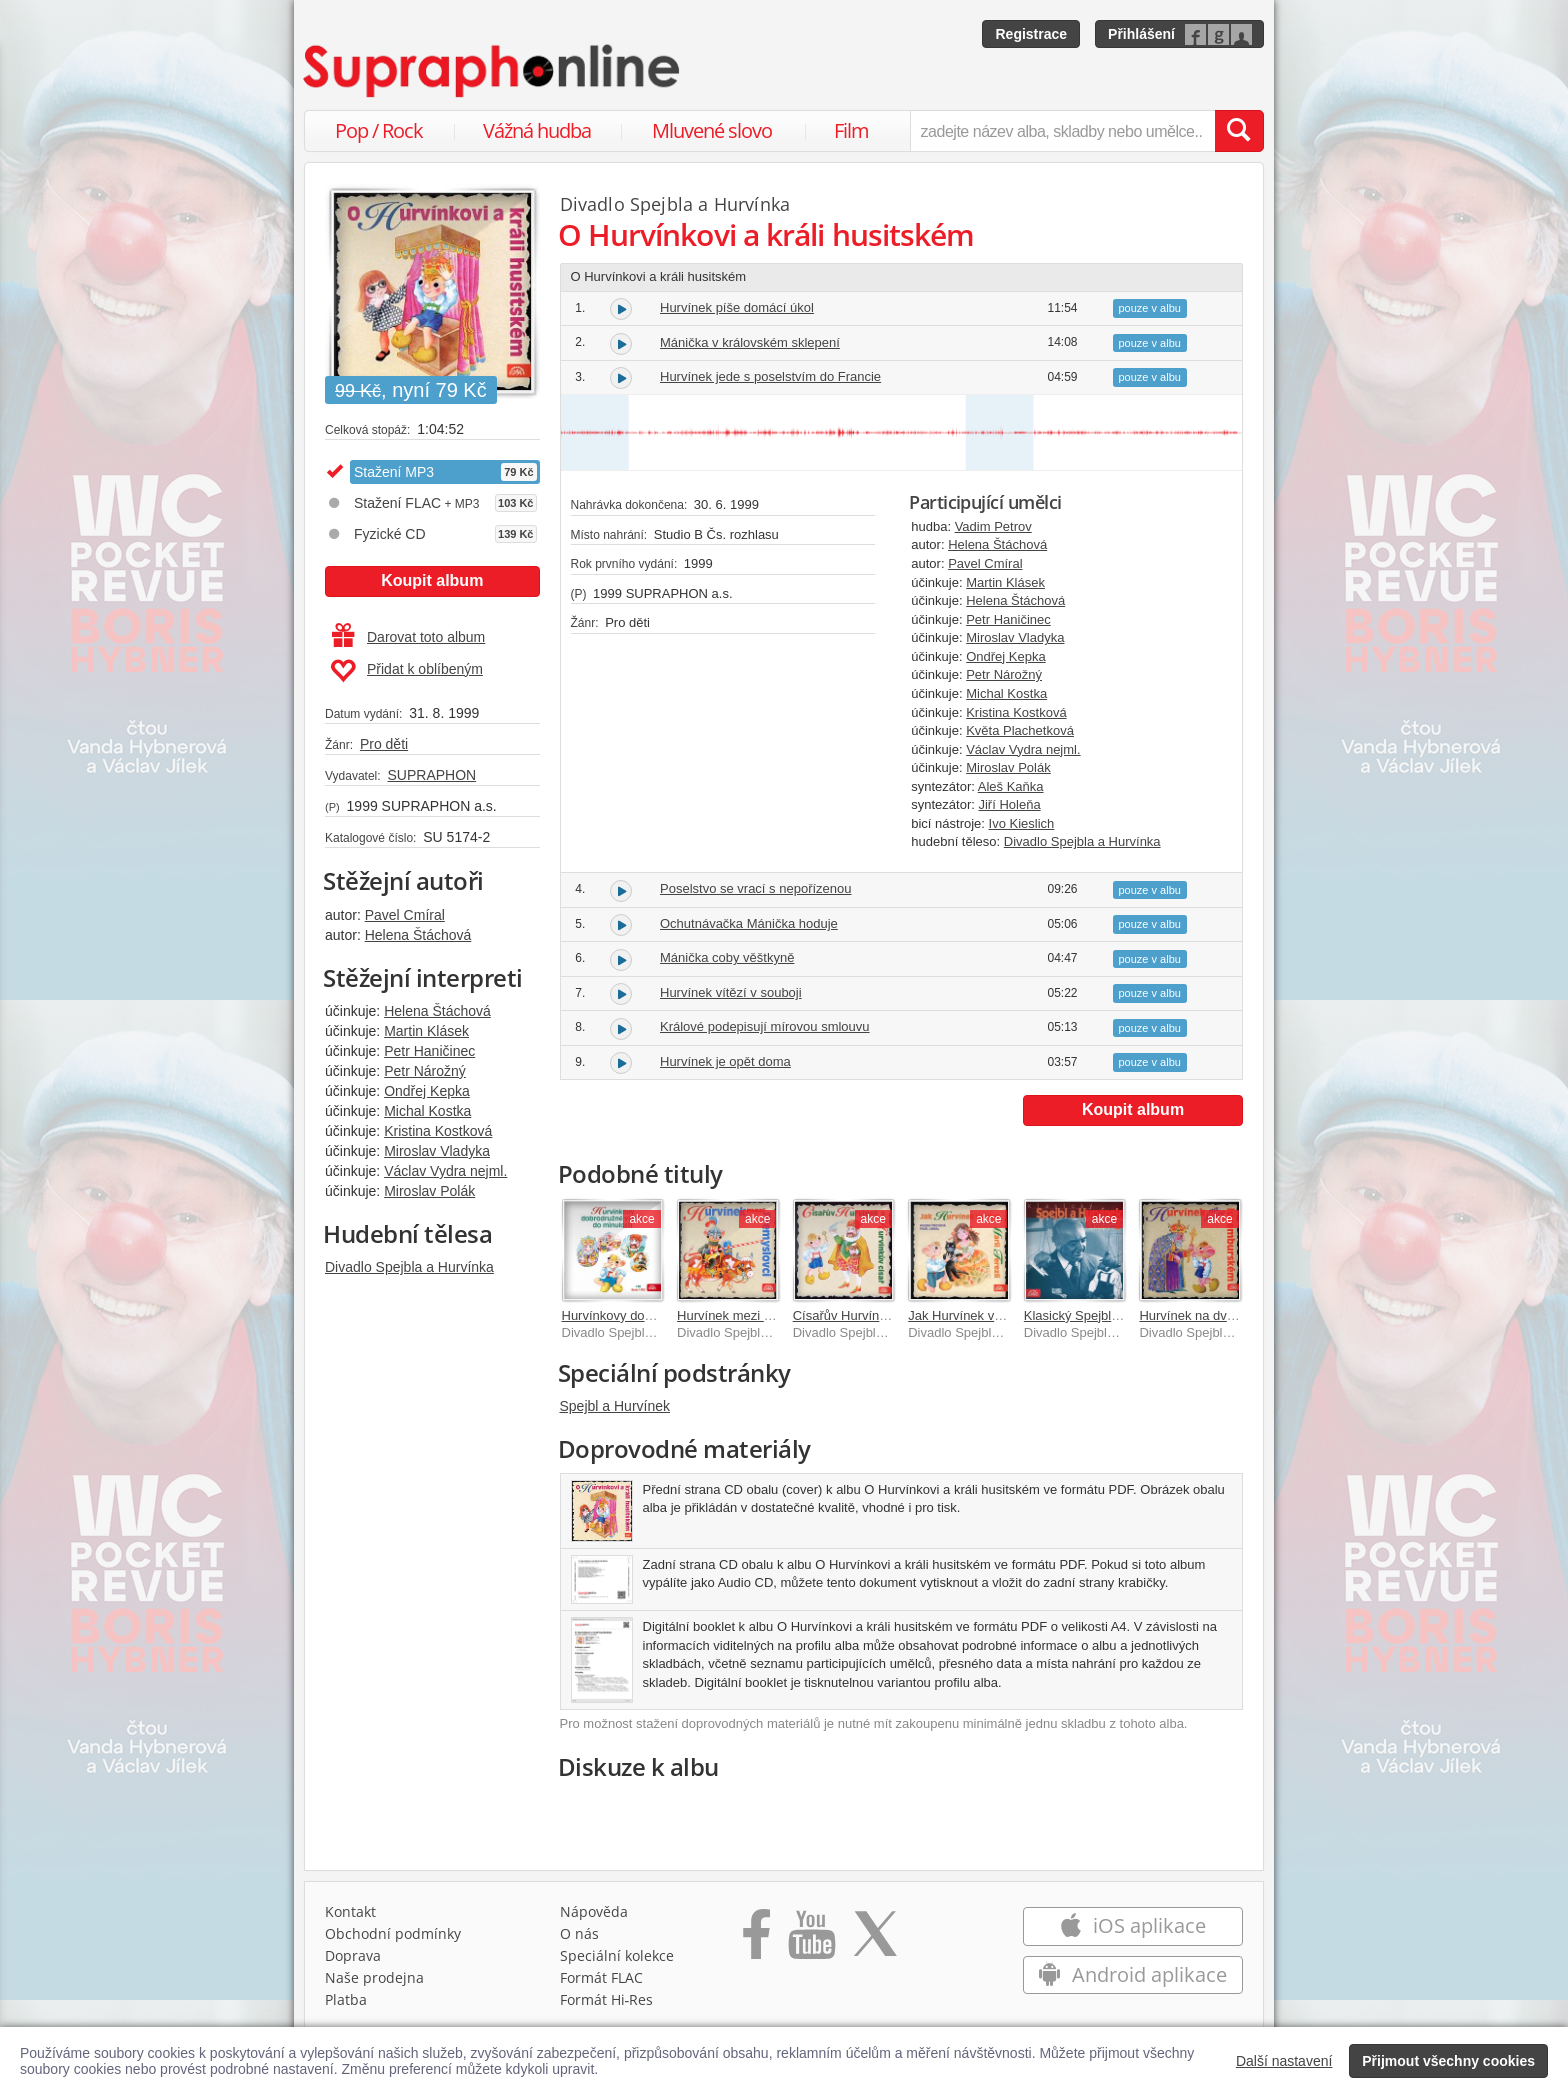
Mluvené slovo (712, 130)
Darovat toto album (408, 637)
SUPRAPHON (431, 775)
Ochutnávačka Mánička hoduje (749, 923)
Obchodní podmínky (393, 1933)
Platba (346, 1999)
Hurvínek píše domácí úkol (737, 307)
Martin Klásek (426, 1031)
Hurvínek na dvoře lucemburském (1236, 1315)
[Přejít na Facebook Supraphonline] (756, 1941)
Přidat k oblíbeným (406, 671)
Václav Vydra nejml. (445, 1171)
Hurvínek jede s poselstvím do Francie (770, 376)
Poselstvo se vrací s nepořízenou (756, 888)
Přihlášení (1141, 34)
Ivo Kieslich (1022, 823)
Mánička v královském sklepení (750, 342)
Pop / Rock (379, 130)
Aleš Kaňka (1011, 786)
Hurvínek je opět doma (725, 1061)
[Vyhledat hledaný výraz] (1239, 131)
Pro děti (384, 744)
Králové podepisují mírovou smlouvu (765, 1026)
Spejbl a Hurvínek (615, 1406)
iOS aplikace (1132, 1925)
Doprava (353, 1955)
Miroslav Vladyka (437, 1151)
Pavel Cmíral (405, 915)
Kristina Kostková (438, 1131)
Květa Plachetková (1020, 730)
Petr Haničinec (429, 1051)
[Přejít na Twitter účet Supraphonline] (875, 1941)
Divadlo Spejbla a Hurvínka (409, 1267)
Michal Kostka (427, 1111)
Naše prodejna (374, 1977)
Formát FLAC (601, 1977)
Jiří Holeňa (1009, 804)
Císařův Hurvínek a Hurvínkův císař (895, 1315)
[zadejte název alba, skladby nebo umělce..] (1062, 131)
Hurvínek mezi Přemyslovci (755, 1315)
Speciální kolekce (617, 1955)
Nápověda (594, 1911)
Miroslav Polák (429, 1191)
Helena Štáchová (418, 935)
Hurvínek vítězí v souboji (731, 992)
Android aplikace (1132, 1974)
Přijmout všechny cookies (1448, 2061)
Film (851, 130)
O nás (579, 1933)
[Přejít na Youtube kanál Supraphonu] (811, 1941)
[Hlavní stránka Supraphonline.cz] (493, 71)
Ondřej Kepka (427, 1091)
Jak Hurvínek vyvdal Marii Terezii (1002, 1315)
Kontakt (350, 1911)
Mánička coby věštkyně (727, 957)
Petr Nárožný (425, 1071)
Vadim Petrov (993, 526)
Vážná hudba (537, 130)
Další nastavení (1284, 2061)
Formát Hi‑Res (607, 1999)
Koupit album (432, 580)
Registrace (1031, 34)
